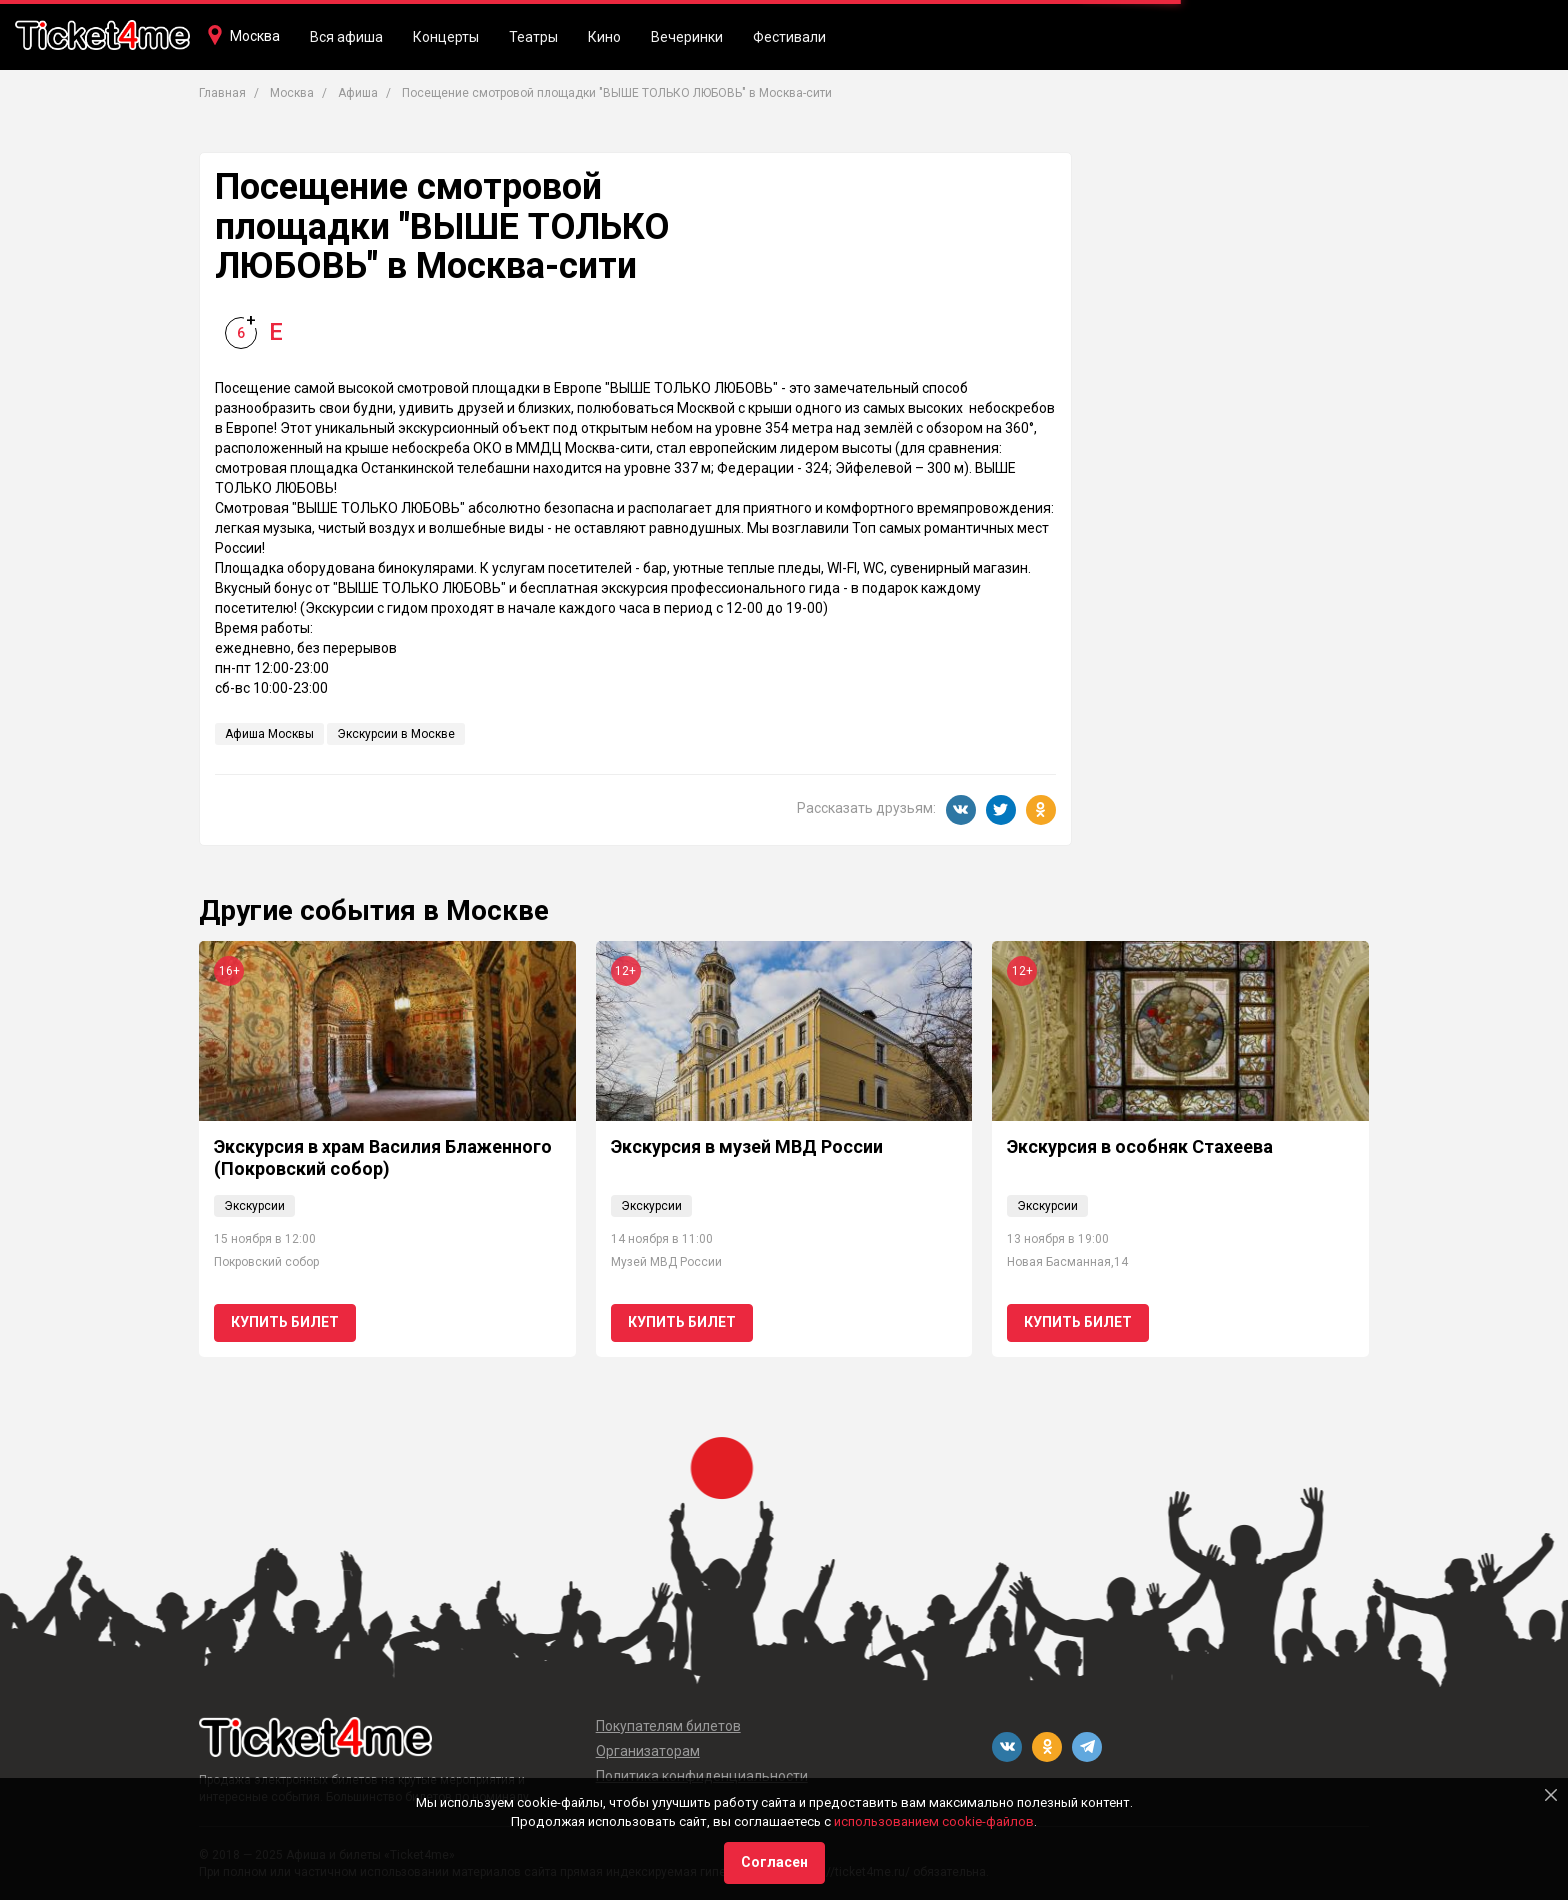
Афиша (358, 93)
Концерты (446, 37)
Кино (604, 37)
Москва (255, 36)
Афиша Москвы (269, 734)
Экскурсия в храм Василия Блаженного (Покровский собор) (383, 1157)
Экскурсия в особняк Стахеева (1140, 1146)
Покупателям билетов (668, 1726)
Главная (222, 93)
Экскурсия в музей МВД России (747, 1146)
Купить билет (285, 1322)
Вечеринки (687, 37)
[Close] (1551, 1795)
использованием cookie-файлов (934, 1821)
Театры (533, 37)
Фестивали (789, 37)
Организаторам (648, 1751)
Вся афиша (346, 37)
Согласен (774, 1862)
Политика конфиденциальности (702, 1776)
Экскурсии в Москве (396, 734)
